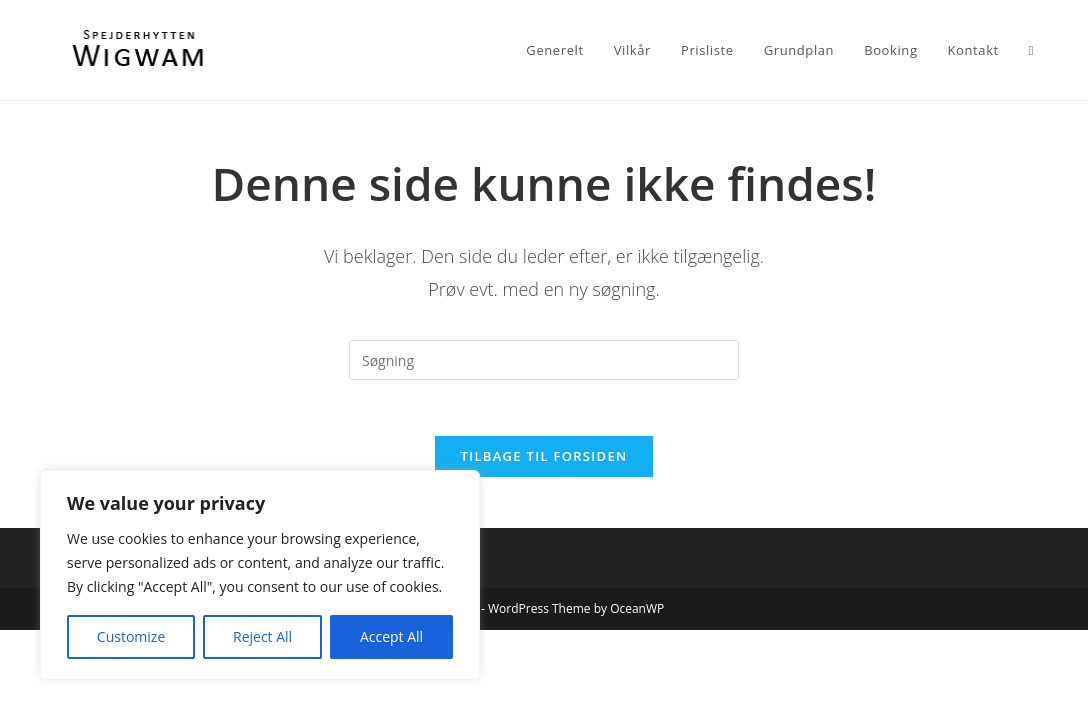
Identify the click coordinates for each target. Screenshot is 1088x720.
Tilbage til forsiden (544, 461)
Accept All (391, 636)
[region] (260, 575)
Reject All (262, 636)
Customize (131, 636)
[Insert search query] (544, 360)
